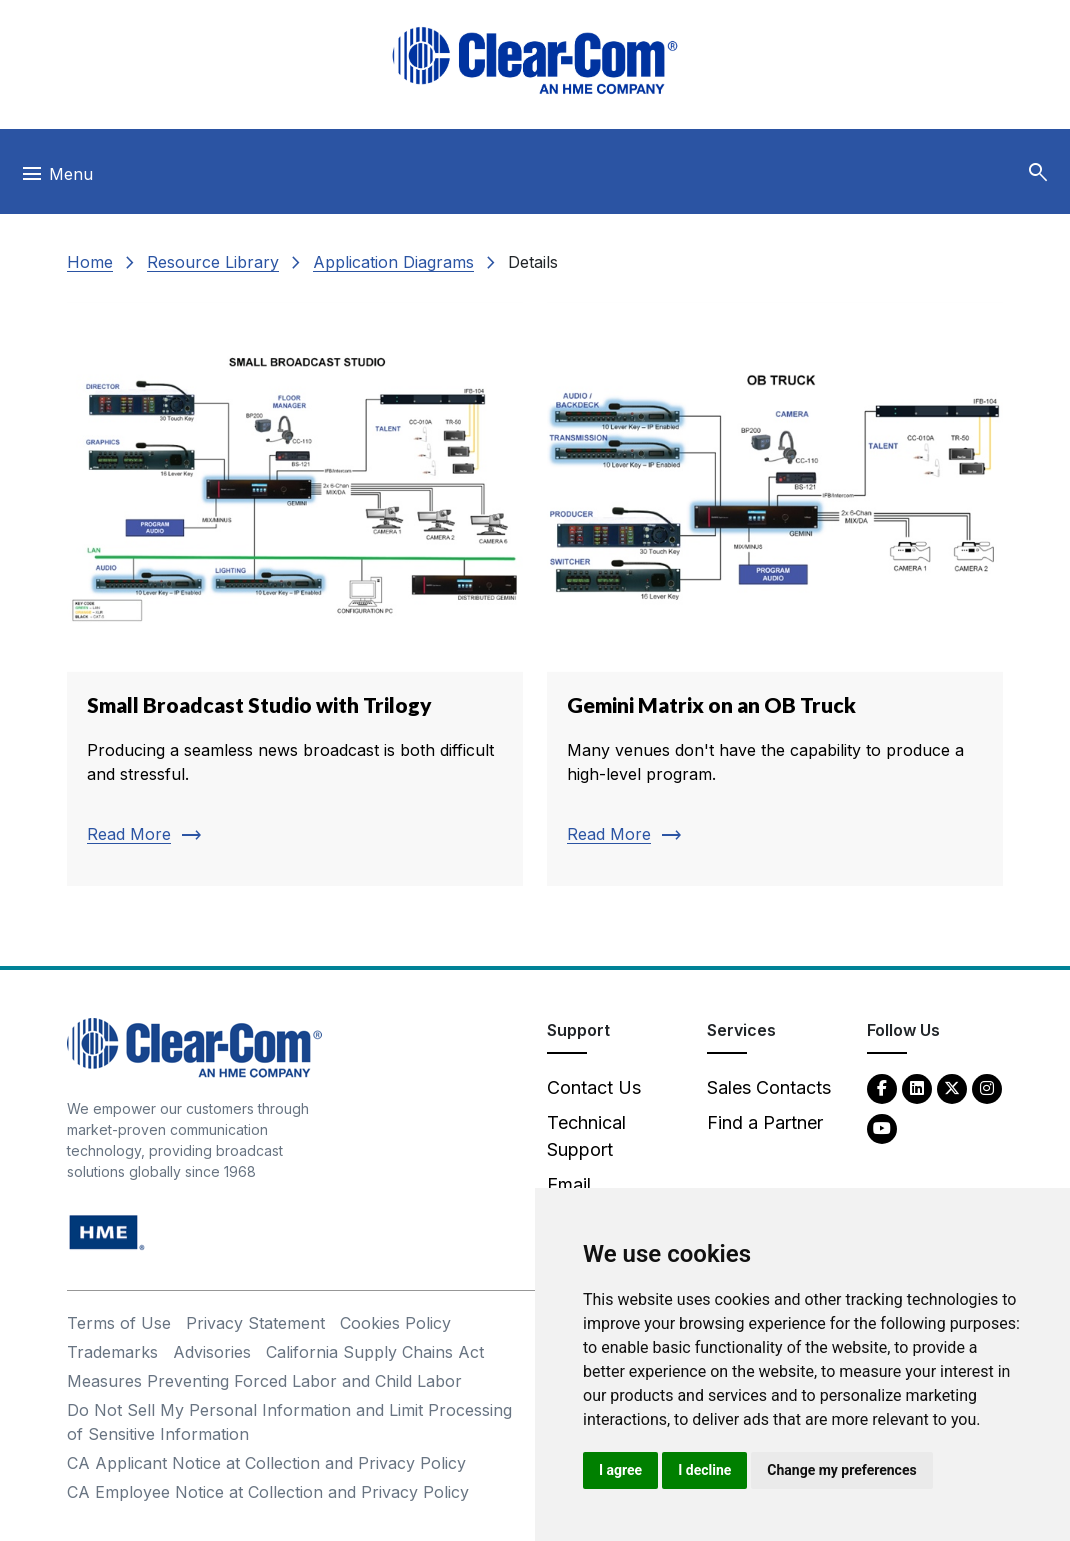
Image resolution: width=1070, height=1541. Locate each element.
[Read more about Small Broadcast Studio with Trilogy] (295, 594)
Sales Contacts (769, 1087)
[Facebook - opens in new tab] (882, 1087)
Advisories (212, 1352)
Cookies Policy (395, 1323)
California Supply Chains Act (375, 1352)
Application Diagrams (393, 262)
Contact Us (594, 1087)
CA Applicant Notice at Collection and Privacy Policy (266, 1463)
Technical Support (586, 1136)
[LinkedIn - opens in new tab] (917, 1087)
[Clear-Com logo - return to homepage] (535, 60)
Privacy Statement (255, 1323)
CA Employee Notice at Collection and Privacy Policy (268, 1492)
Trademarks (112, 1352)
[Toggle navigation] (56, 179)
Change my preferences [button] (841, 1470)
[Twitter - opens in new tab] (952, 1087)
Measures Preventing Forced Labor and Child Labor (264, 1381)
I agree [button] (620, 1470)
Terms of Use (119, 1323)
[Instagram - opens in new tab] (987, 1087)
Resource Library (213, 262)
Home (90, 262)
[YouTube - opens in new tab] (882, 1127)
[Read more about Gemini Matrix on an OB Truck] (775, 594)
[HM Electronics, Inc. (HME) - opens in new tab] (107, 1231)
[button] (1038, 173)
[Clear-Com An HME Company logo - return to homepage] (194, 1046)
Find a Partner (765, 1122)
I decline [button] (704, 1470)
